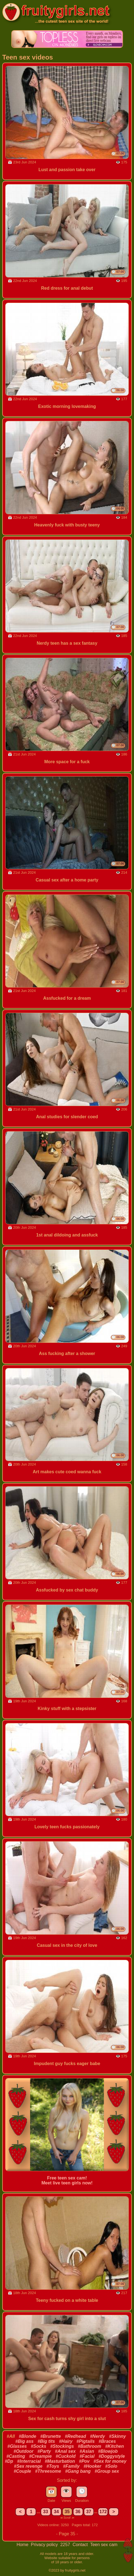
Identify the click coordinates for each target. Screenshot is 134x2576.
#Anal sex (65, 2451)
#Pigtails (86, 2441)
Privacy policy (45, 2544)
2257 (65, 2544)
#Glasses (17, 2446)
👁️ (66, 2491)
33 (45, 2511)
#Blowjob (108, 2451)
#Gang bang (78, 2471)
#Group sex (107, 2471)
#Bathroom (89, 2446)
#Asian (87, 2451)
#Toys (52, 2466)
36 (77, 2511)
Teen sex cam (103, 2544)
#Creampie (40, 2456)
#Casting (15, 2456)
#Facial (87, 2456)
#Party (44, 2451)
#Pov (84, 2461)
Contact (81, 2544)
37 (88, 2511)
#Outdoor (23, 2451)
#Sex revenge (28, 2466)
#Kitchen (114, 2446)
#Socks (38, 2446)
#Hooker (92, 2466)
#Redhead (75, 2436)
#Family (71, 2466)
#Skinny (117, 2436)
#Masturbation (60, 2461)
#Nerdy (97, 2436)
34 (56, 2511)
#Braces (107, 2441)
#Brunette (50, 2436)
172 (103, 2511)
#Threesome (48, 2471)
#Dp (9, 2461)
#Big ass (24, 2441)
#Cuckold (65, 2456)
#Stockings (62, 2446)
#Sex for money (109, 2461)
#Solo (111, 2466)
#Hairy (65, 2441)
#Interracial (29, 2461)
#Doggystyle (112, 2456)
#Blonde (27, 2436)
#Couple (22, 2471)
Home (23, 2544)
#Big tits (46, 2441)
